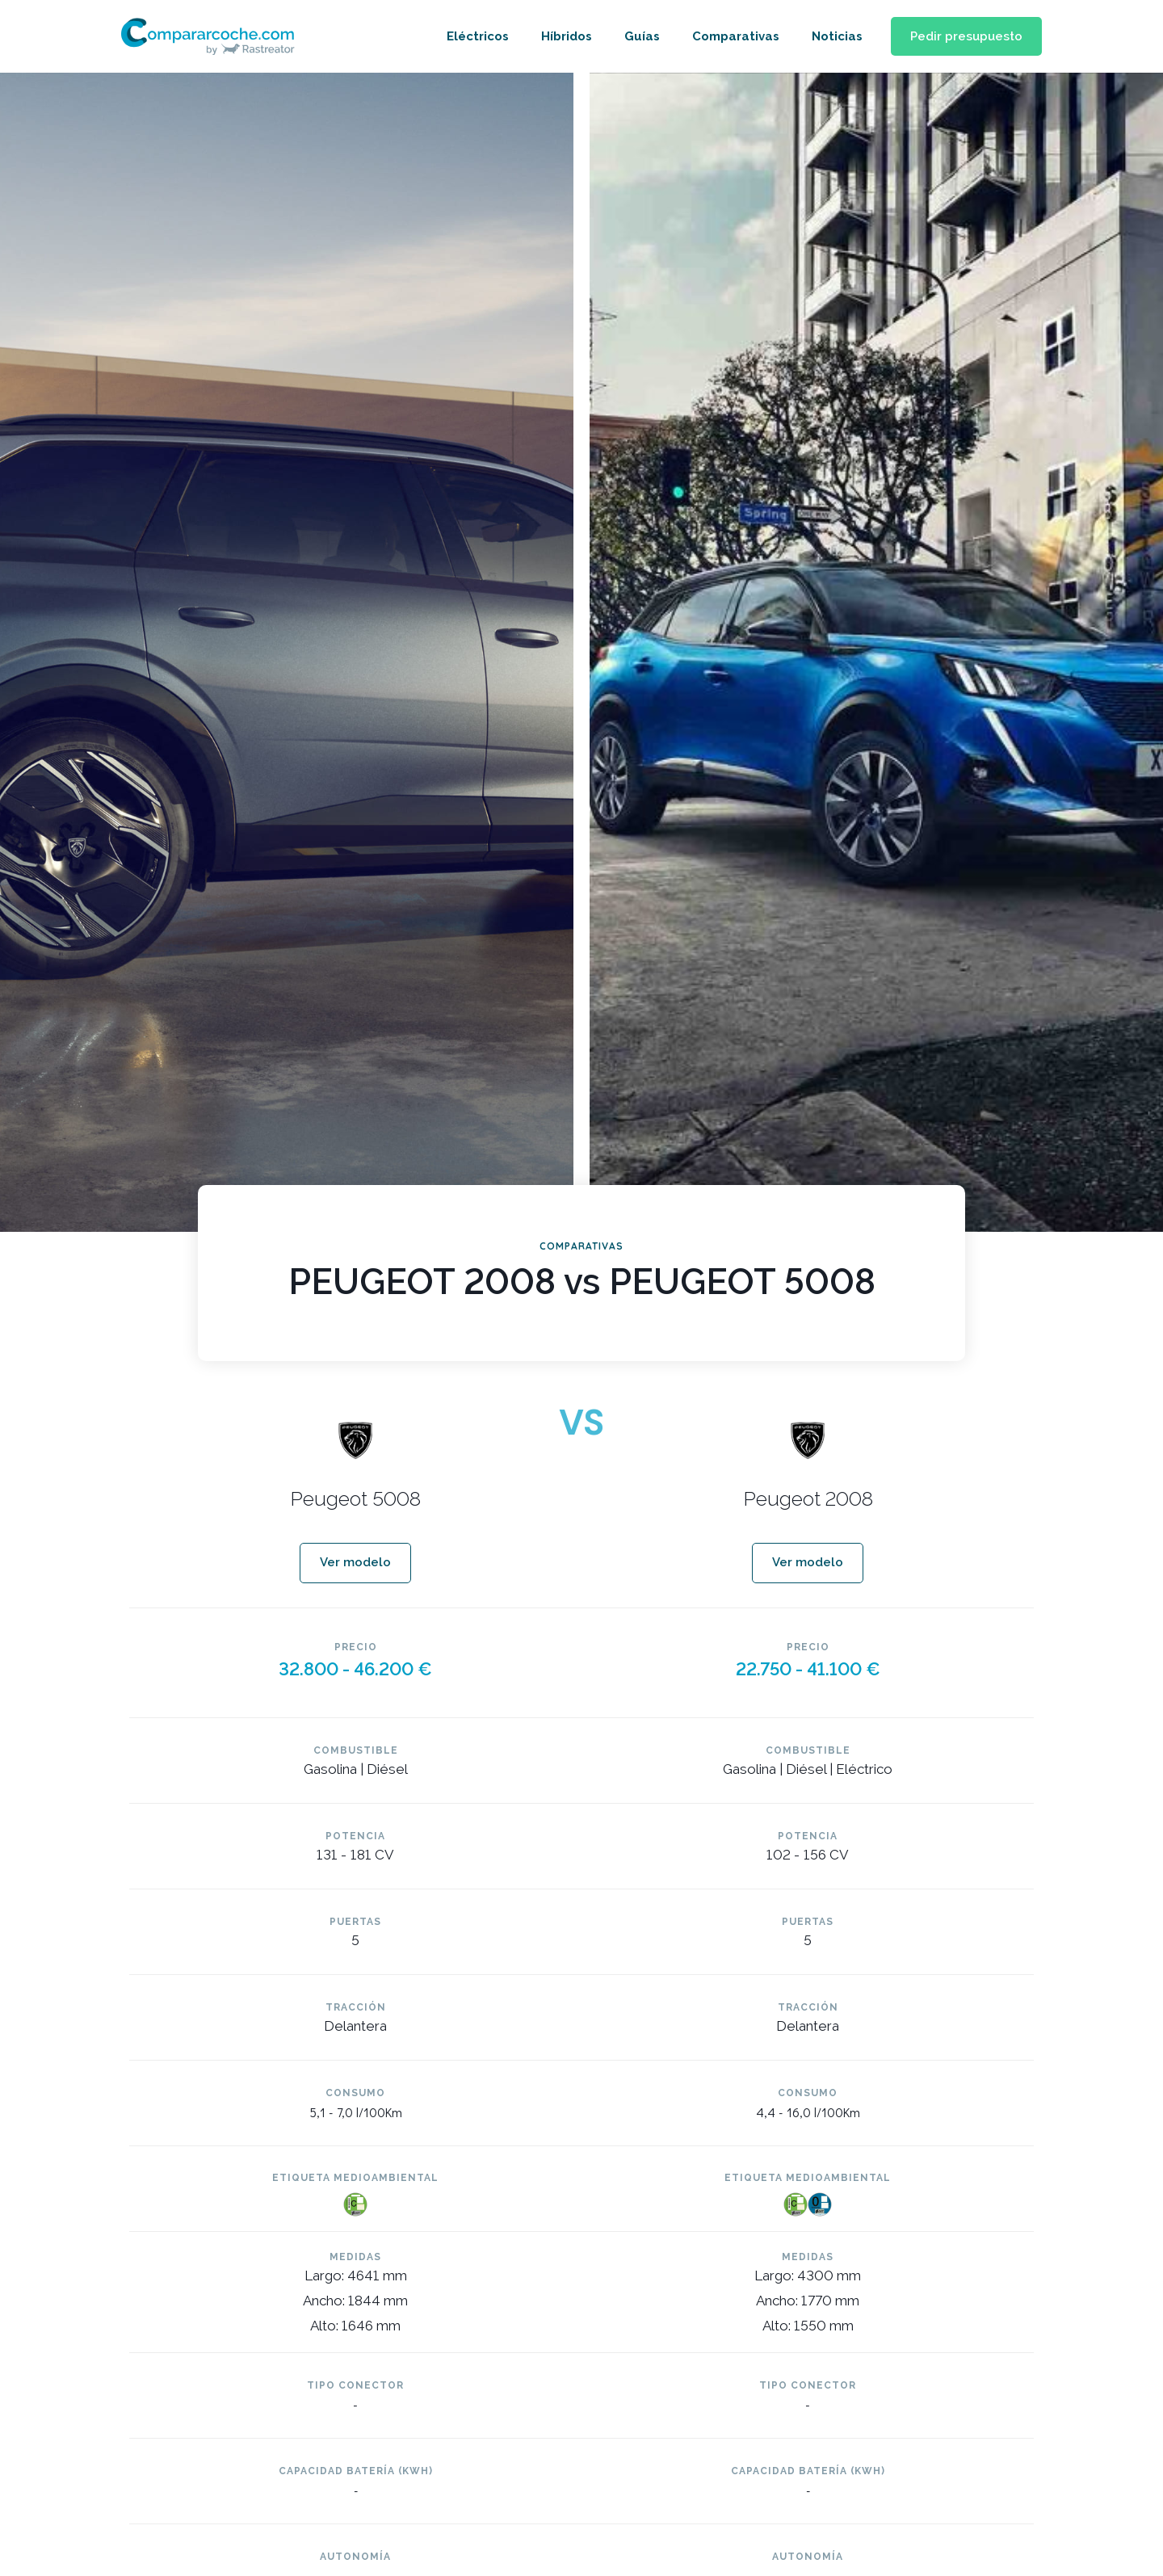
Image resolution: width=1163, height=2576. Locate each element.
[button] (961, 37)
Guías (632, 36)
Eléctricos (468, 36)
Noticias (827, 36)
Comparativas (726, 36)
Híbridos (556, 36)
